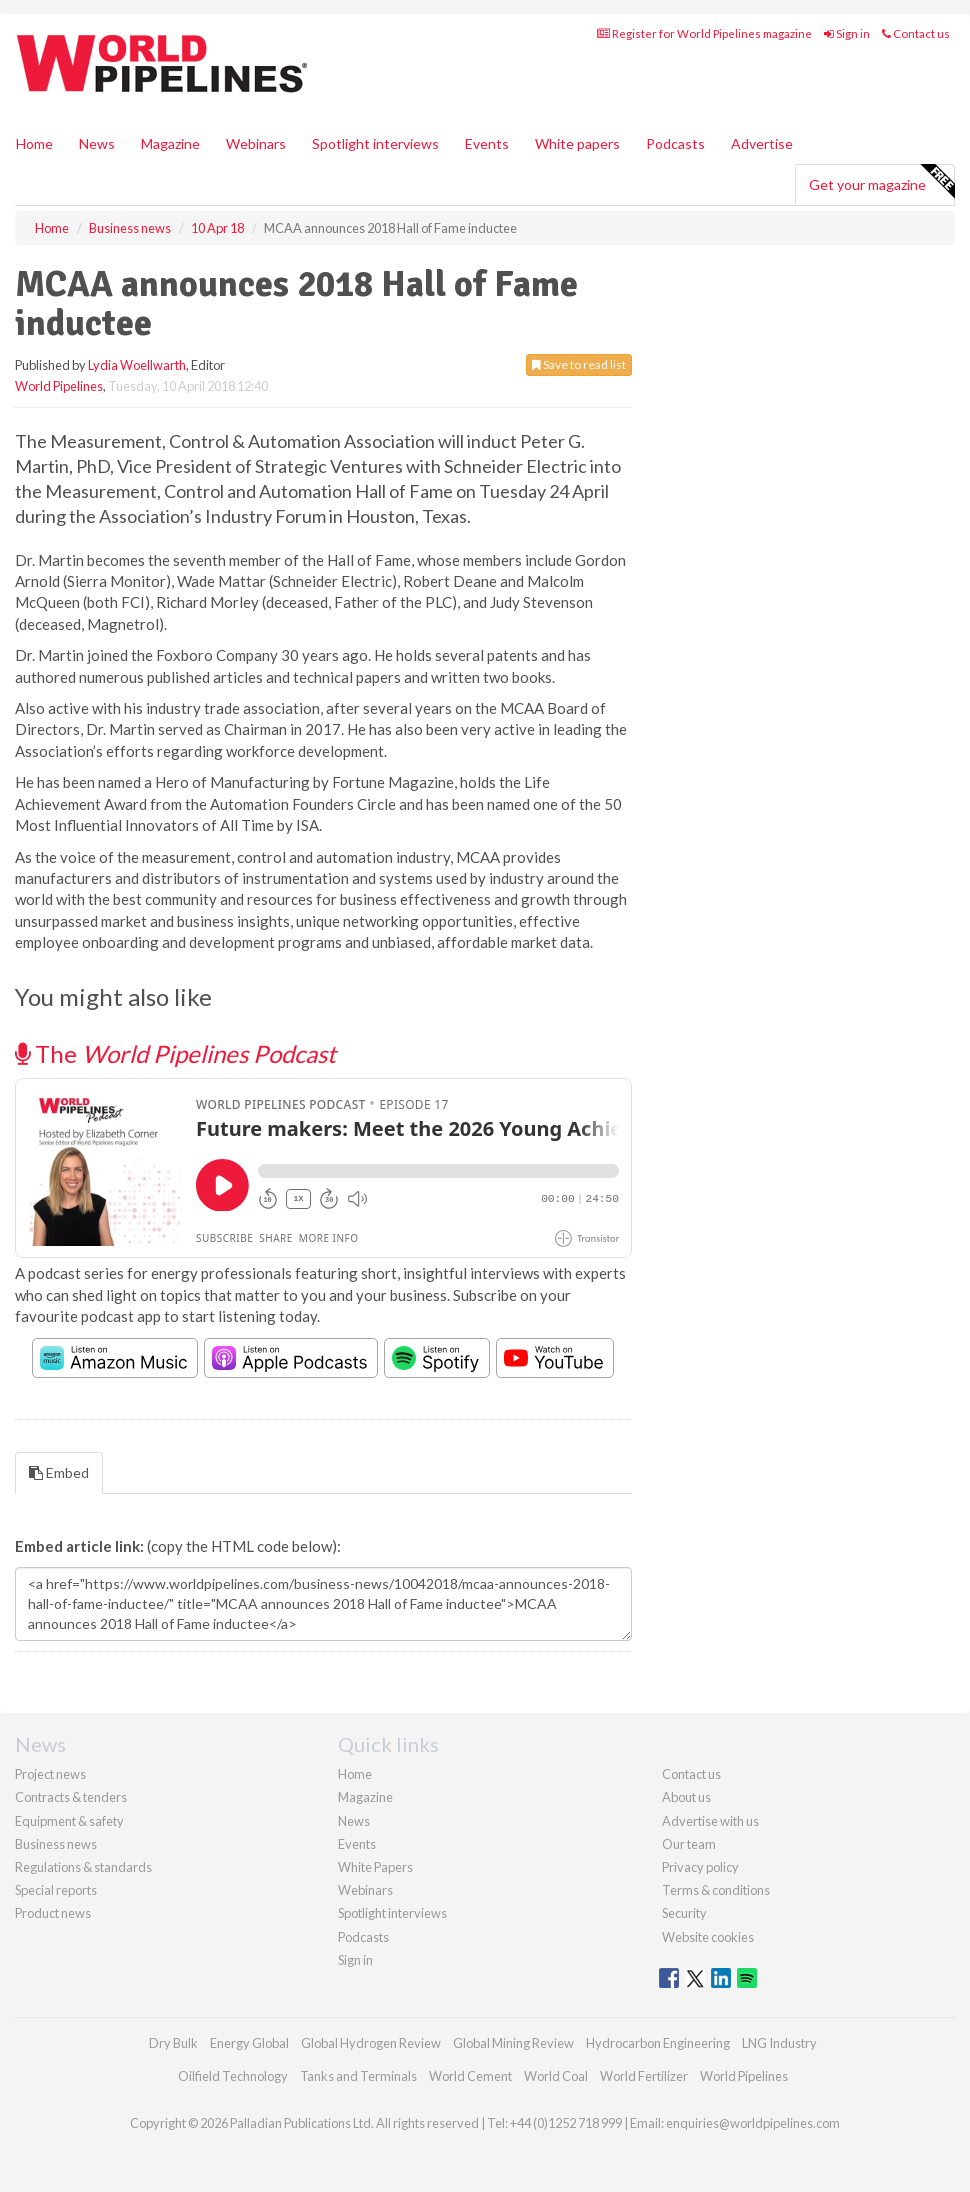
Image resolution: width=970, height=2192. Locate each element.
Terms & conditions (716, 1890)
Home (34, 143)
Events (487, 143)
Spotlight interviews (375, 143)
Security (684, 1913)
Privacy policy (700, 1867)
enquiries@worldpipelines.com (753, 2123)
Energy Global (249, 2043)
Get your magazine (881, 182)
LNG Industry (779, 2043)
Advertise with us (710, 1821)
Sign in (847, 33)
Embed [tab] (59, 1472)
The (175, 1053)
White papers (577, 143)
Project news (50, 1774)
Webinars (256, 143)
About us (686, 1797)
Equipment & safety (69, 1821)
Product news (53, 1913)
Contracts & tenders (71, 1797)
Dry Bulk (173, 2043)
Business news (56, 1844)
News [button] (97, 143)
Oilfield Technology (233, 2076)
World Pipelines (59, 386)
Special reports (56, 1890)
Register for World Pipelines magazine (704, 33)
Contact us (916, 33)
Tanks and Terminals (358, 2076)
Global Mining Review (513, 2043)
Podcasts (675, 143)
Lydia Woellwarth (137, 365)
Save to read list (579, 364)
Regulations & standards (83, 1867)
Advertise (762, 143)
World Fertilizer (644, 2076)
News (354, 1821)
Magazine (170, 143)
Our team (689, 1844)
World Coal (556, 2076)
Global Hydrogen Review (371, 2043)
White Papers (375, 1867)
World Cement (470, 2076)
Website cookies (708, 1937)
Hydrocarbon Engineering (658, 2043)
